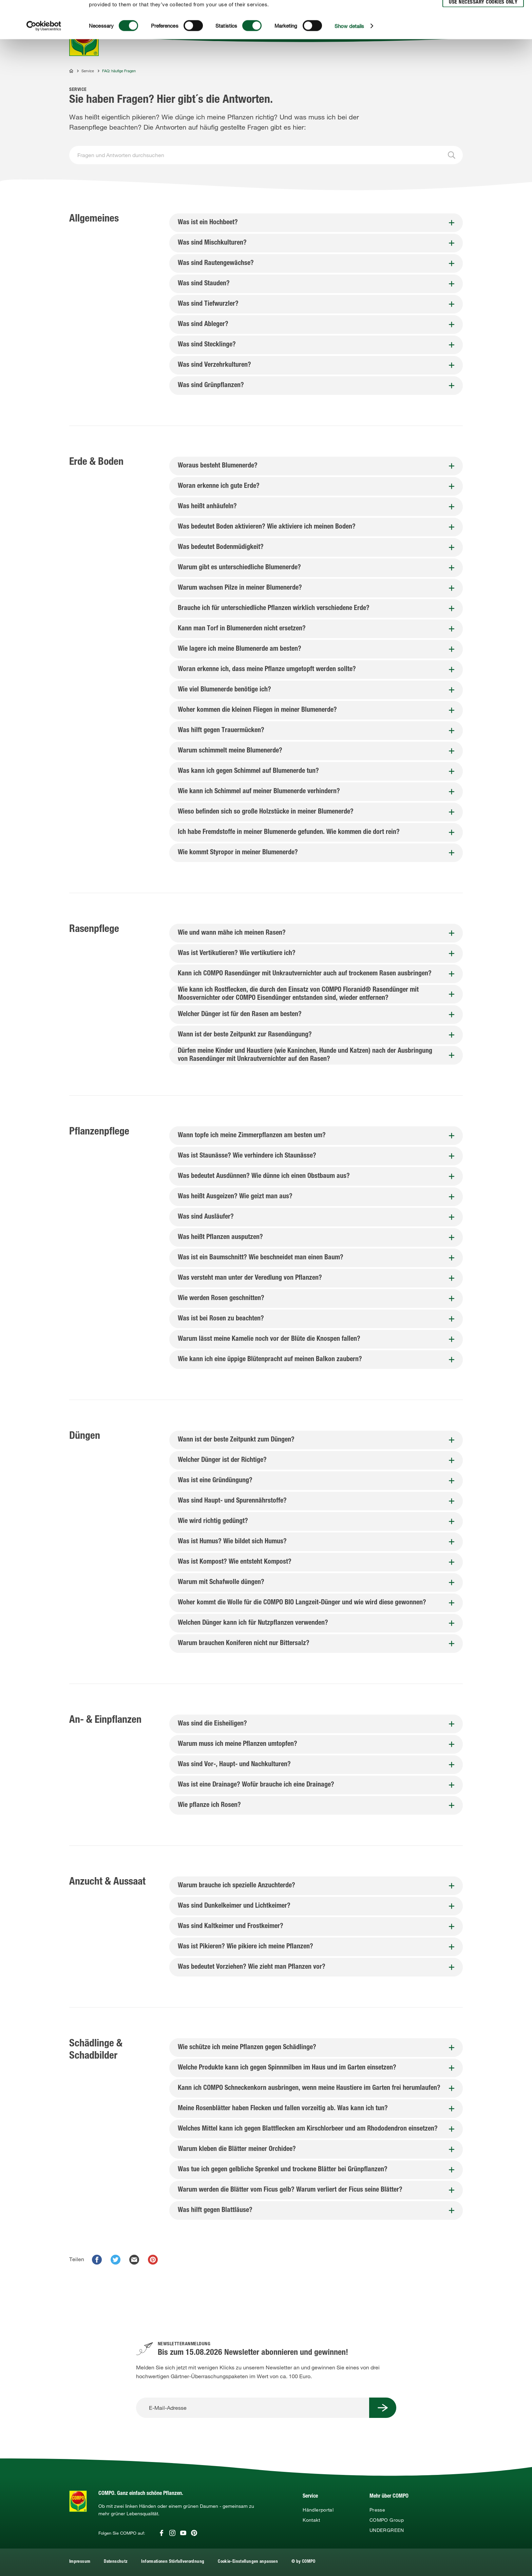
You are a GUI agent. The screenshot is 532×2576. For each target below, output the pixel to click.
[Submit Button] (382, 2408)
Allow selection (482, 25)
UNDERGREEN (386, 2530)
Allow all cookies (482, 13)
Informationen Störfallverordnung (172, 2562)
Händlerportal (318, 2510)
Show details (349, 61)
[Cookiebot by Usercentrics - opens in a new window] (44, 61)
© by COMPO (303, 2562)
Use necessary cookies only (483, 37)
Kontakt (311, 2520)
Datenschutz (116, 2562)
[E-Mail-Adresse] (252, 2408)
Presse (377, 2510)
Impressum (79, 2562)
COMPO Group (386, 2520)
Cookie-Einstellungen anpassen (248, 2562)
